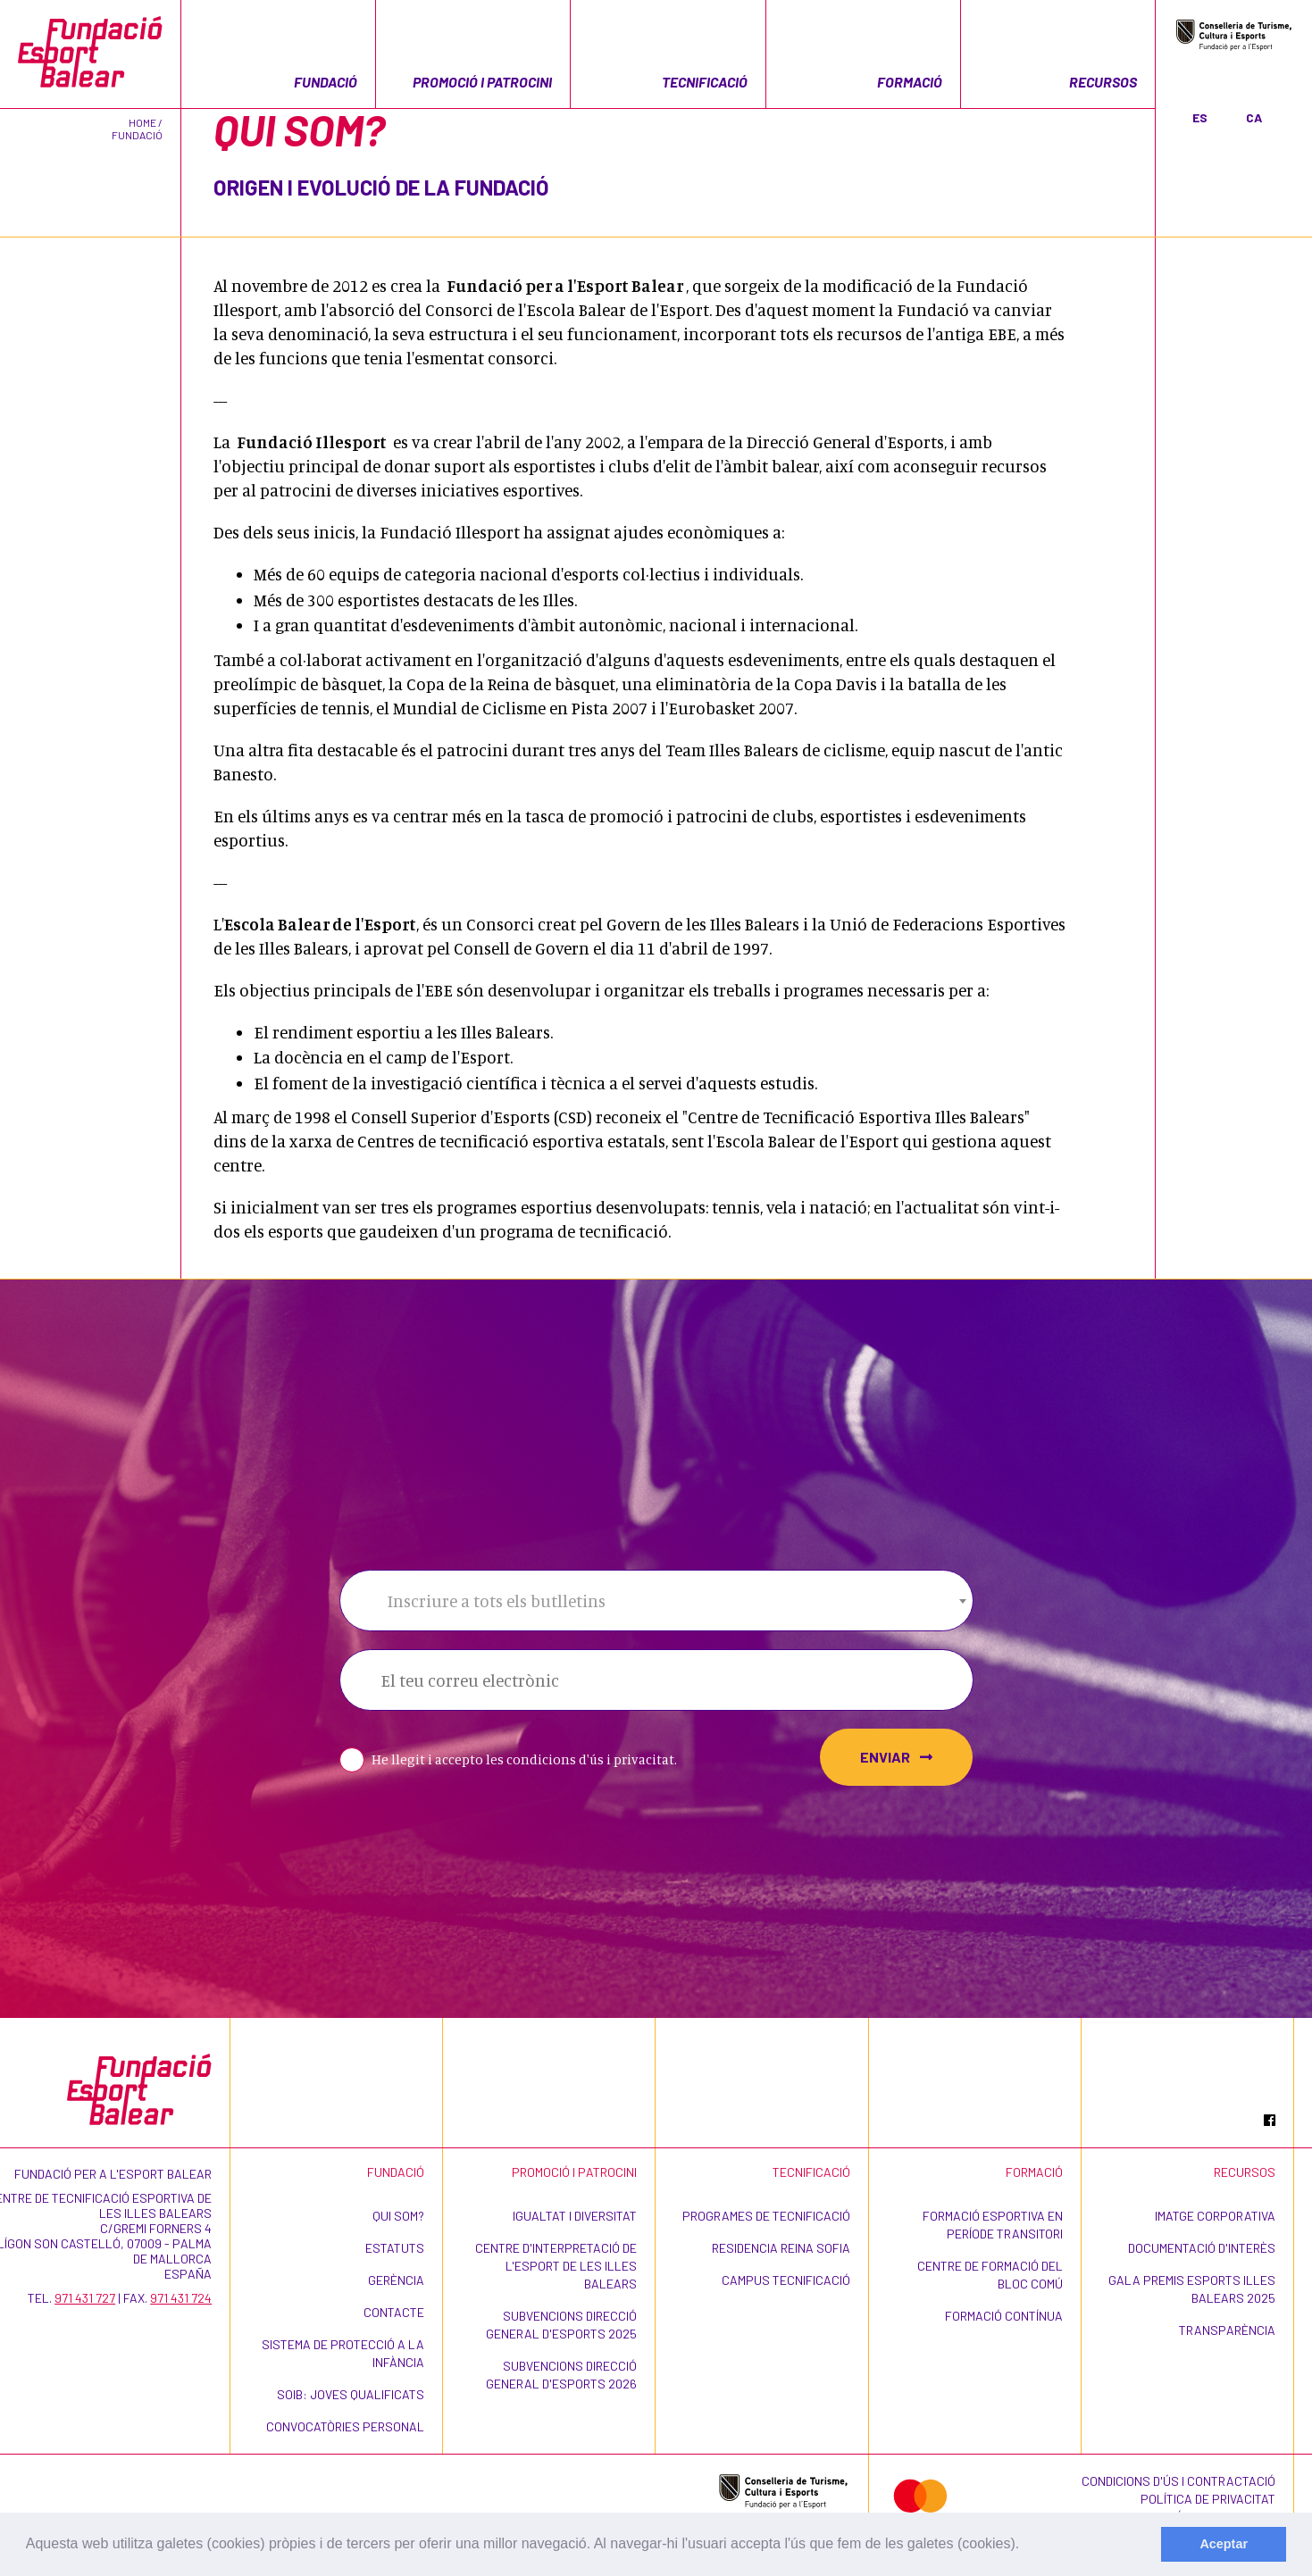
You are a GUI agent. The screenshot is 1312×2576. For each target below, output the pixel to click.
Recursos (1103, 81)
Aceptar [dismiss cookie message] (1223, 2544)
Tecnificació (705, 81)
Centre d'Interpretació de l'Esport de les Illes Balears (556, 2265)
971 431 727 (84, 2297)
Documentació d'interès (1201, 2247)
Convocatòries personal (345, 2426)
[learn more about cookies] (1026, 2545)
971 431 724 (181, 2297)
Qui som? (398, 2215)
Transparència (1227, 2330)
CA (1254, 117)
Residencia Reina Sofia (781, 2247)
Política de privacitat (1208, 2498)
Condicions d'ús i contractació (1178, 2480)
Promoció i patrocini (482, 81)
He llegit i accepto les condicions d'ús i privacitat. (524, 1759)
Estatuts (394, 2247)
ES (1200, 117)
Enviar (896, 1756)
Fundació (325, 81)
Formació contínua (1004, 2315)
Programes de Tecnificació (766, 2215)
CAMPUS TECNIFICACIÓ (786, 2280)
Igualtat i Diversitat (575, 2215)
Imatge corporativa (1215, 2215)
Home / (146, 122)
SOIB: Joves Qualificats (350, 2394)
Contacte (394, 2312)
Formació (909, 81)
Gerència (396, 2280)
